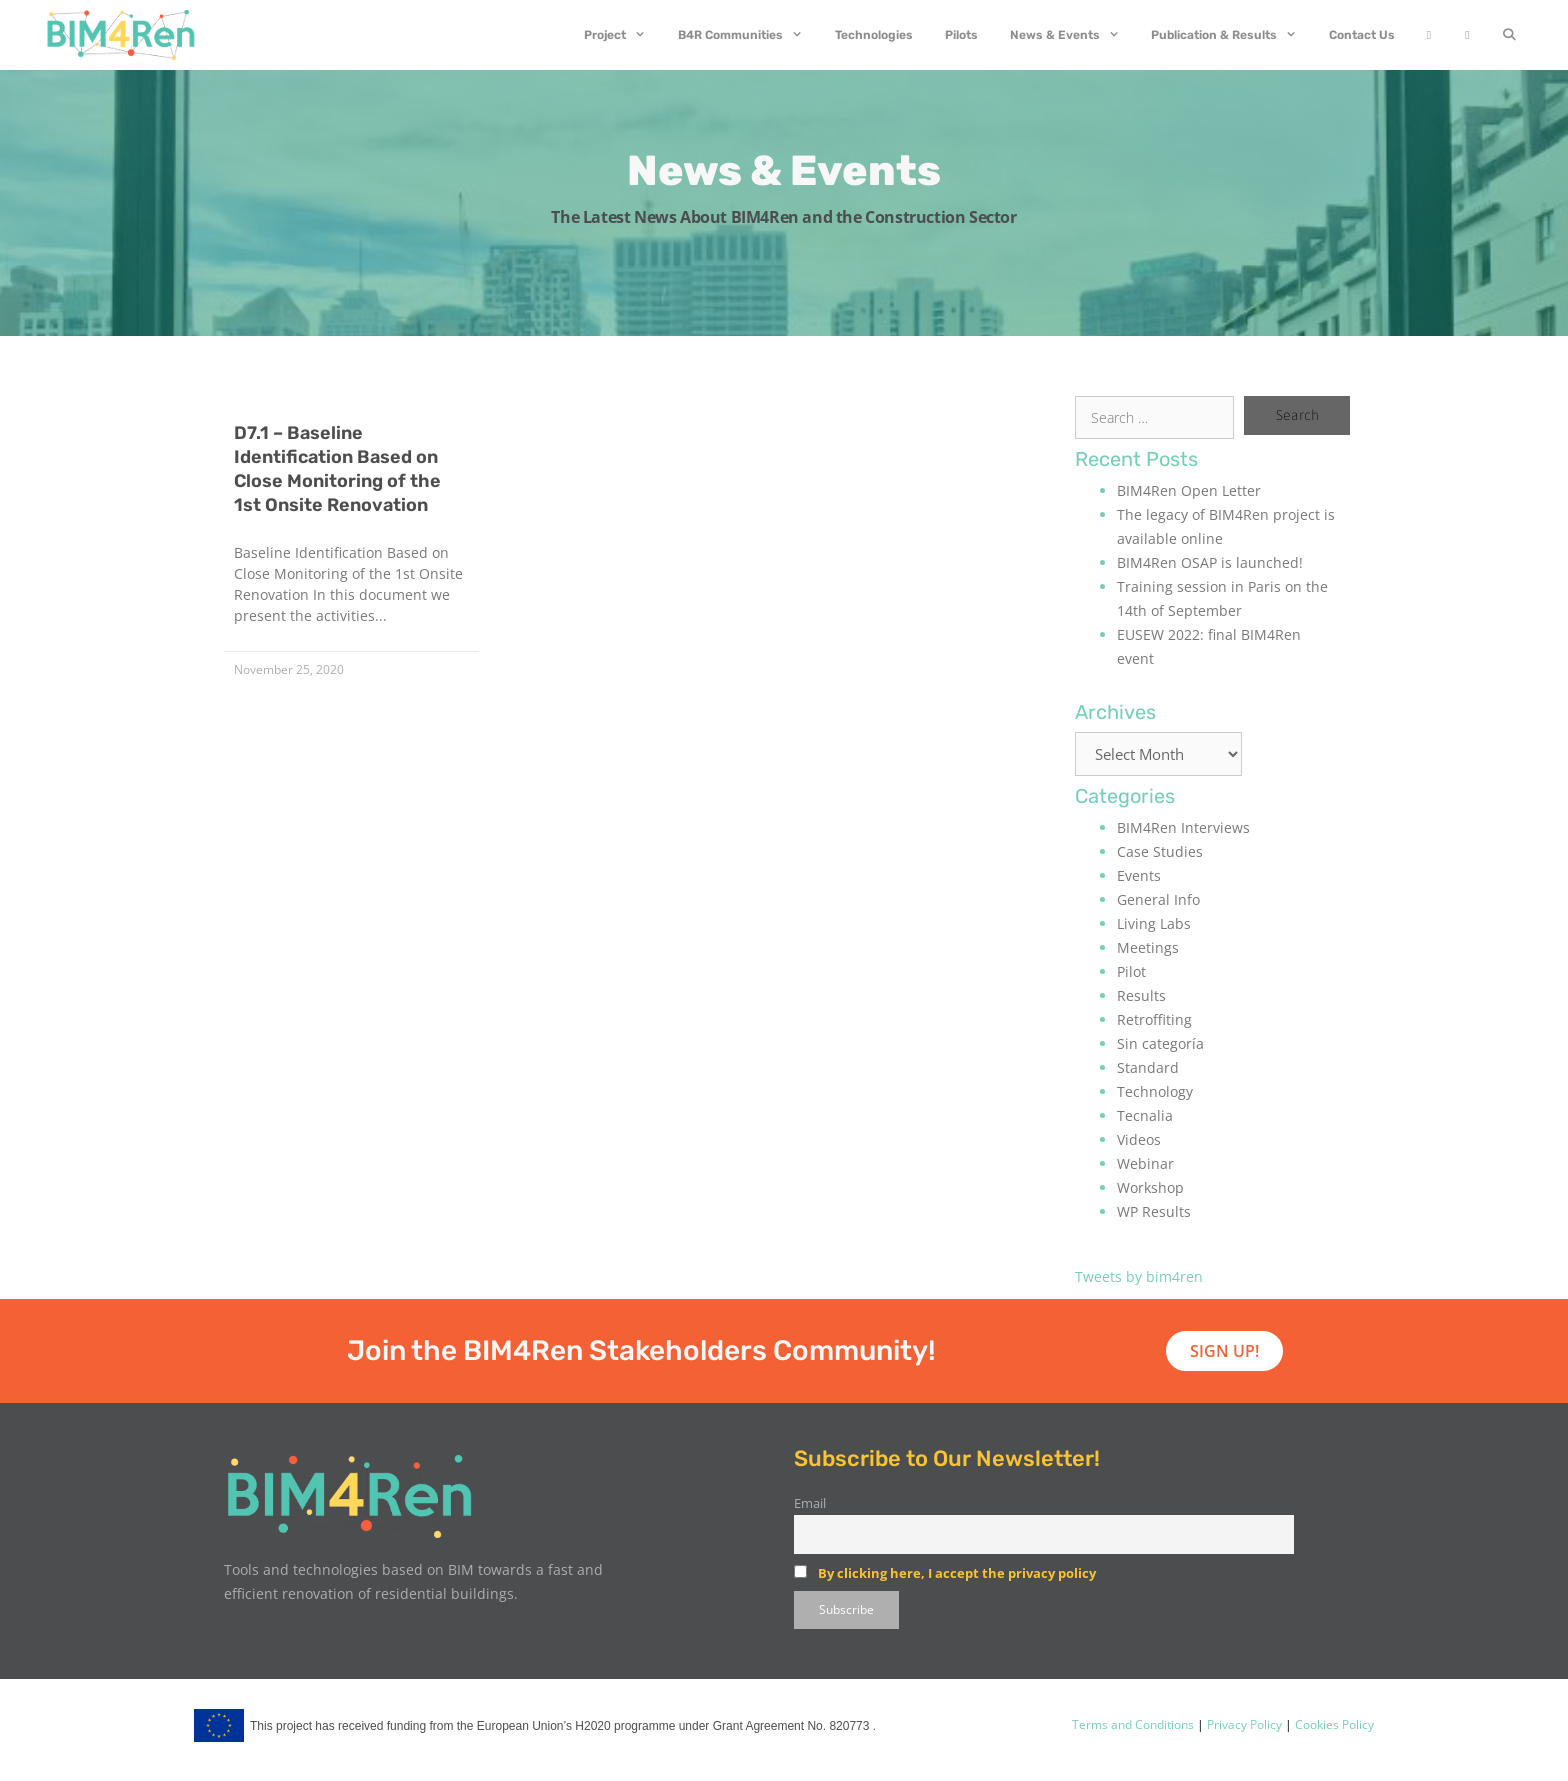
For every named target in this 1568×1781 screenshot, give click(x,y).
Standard (1148, 1067)
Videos (1139, 1139)
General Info (1158, 899)
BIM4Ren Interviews (1183, 827)
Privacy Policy (1243, 1724)
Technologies (874, 35)
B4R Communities (748, 35)
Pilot (1131, 971)
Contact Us (1362, 35)
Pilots (961, 35)
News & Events (1073, 35)
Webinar (1145, 1163)
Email (810, 1503)
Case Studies (1160, 851)
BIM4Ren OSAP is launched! (1210, 562)
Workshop (1150, 1187)
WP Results (1154, 1211)
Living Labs (1154, 923)
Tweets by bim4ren (1139, 1276)
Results (1141, 995)
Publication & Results (1232, 35)
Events (1139, 875)
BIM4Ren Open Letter (1189, 490)
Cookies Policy (1333, 1724)
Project (623, 35)
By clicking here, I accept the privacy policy (957, 1573)
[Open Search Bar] (1509, 35)
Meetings (1148, 947)
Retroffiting (1154, 1019)
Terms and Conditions (1133, 1724)
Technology (1155, 1091)
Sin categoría (1160, 1043)
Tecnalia (1145, 1115)
